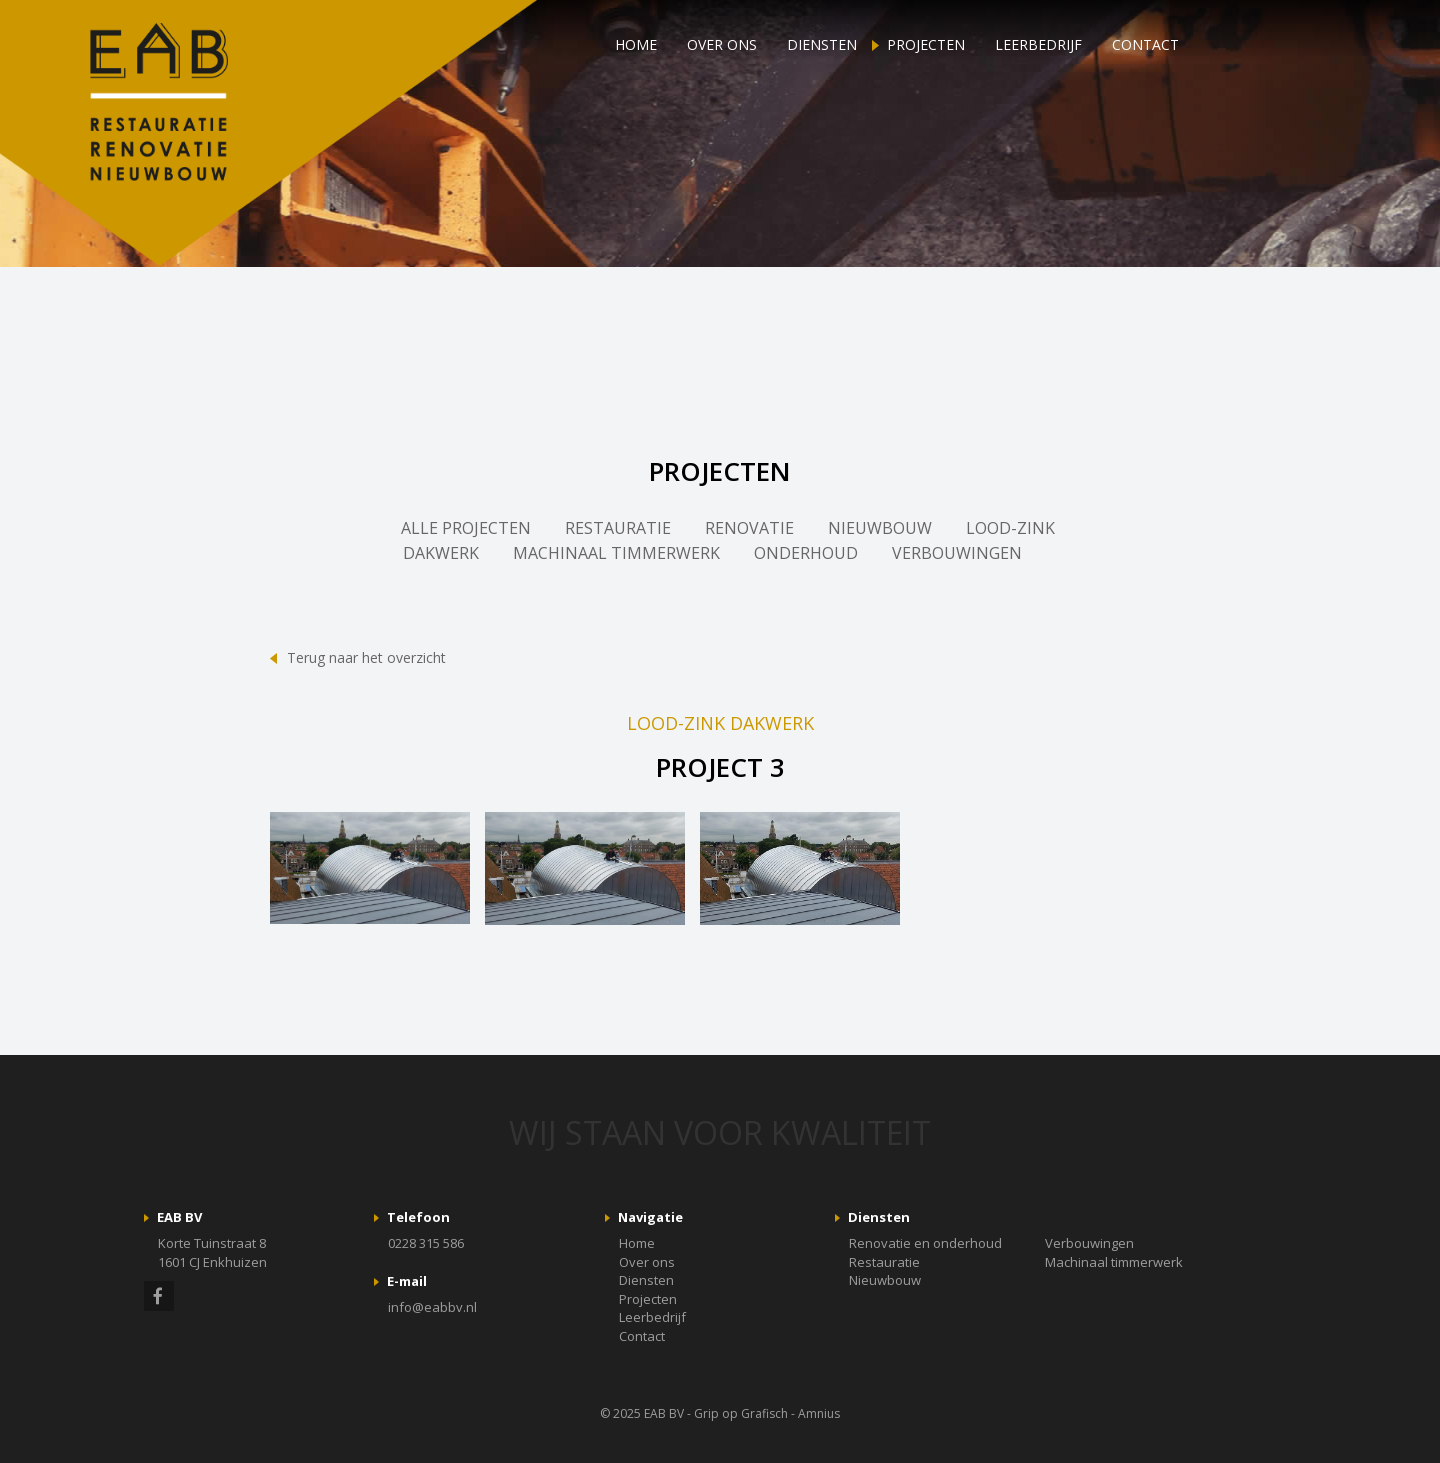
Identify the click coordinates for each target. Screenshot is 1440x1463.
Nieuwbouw (885, 1280)
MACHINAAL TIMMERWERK (616, 553)
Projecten (926, 44)
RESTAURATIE (618, 528)
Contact (1145, 44)
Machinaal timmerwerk (1114, 1262)
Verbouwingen (1089, 1243)
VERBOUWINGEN (957, 553)
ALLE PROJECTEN (466, 528)
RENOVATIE (749, 528)
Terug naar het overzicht (366, 657)
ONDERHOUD (806, 553)
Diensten (822, 44)
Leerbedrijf (1038, 44)
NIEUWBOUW (880, 528)
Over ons (722, 44)
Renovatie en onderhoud (925, 1243)
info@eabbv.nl (432, 1307)
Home (636, 44)
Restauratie (884, 1262)
